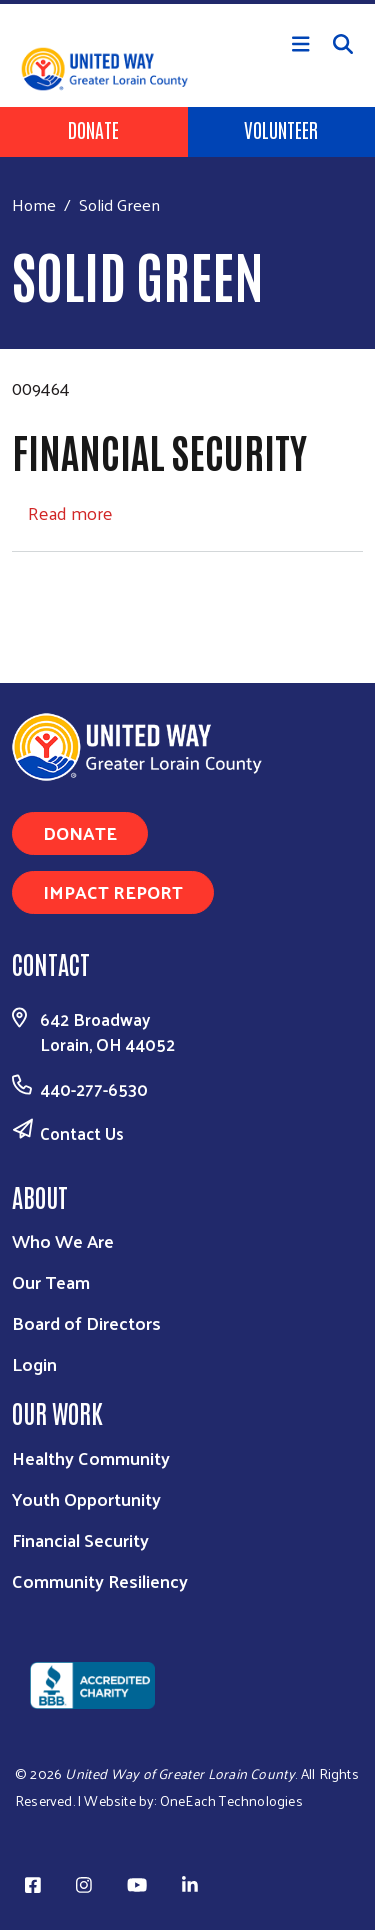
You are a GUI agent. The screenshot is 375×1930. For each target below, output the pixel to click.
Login (34, 1363)
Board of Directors (86, 1322)
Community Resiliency (100, 1580)
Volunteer (281, 129)
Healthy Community (91, 1457)
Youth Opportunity (86, 1498)
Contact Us (82, 1133)
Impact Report (113, 891)
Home (34, 204)
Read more (70, 512)
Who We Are (63, 1240)
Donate (93, 129)
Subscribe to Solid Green (20, 590)
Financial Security (80, 1539)
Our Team (51, 1281)
